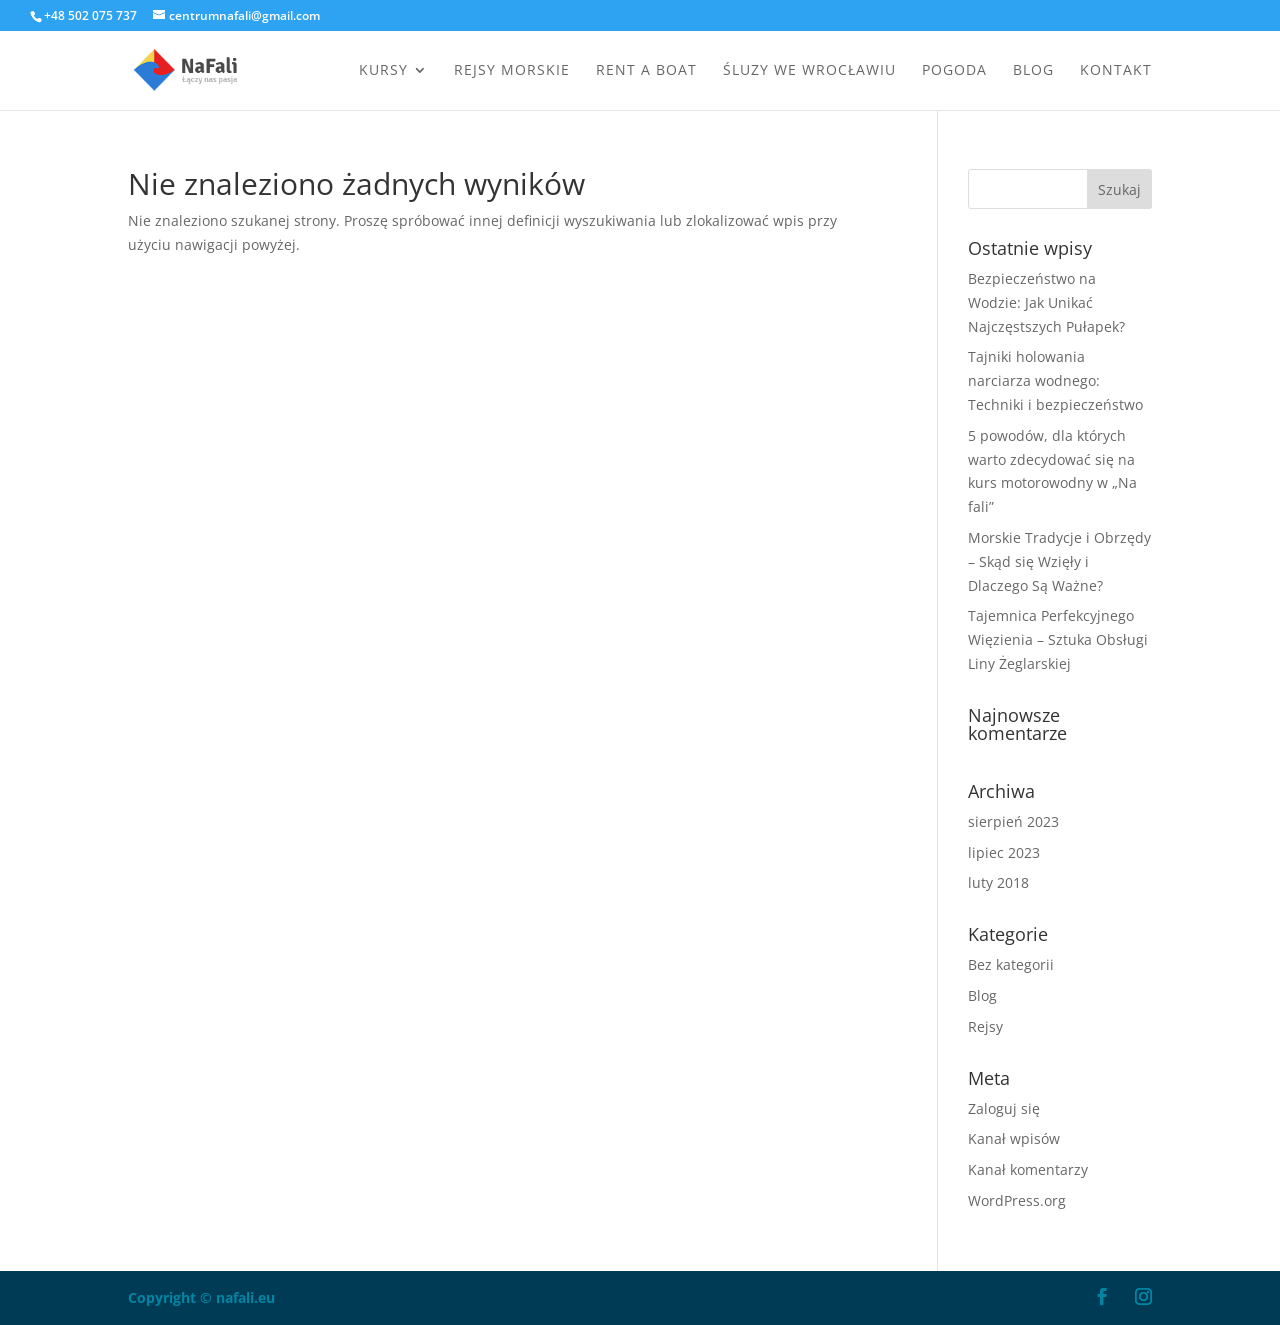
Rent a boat (646, 71)
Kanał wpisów (1014, 1138)
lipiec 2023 (1004, 852)
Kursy (383, 71)
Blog (1033, 71)
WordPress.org (1017, 1200)
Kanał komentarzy (1028, 1169)
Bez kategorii (1011, 964)
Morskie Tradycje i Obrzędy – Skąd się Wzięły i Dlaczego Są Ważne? (1059, 561)
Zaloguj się (1004, 1108)
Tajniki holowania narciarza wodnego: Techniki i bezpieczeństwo (1055, 380)
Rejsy (985, 1026)
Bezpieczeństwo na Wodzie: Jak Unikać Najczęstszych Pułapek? (1046, 302)
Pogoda (954, 71)
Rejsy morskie (512, 71)
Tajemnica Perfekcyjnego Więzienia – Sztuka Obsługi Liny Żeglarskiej (1058, 639)
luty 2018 (998, 882)
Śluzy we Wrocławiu (809, 71)
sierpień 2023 (1013, 821)
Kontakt (1116, 71)
